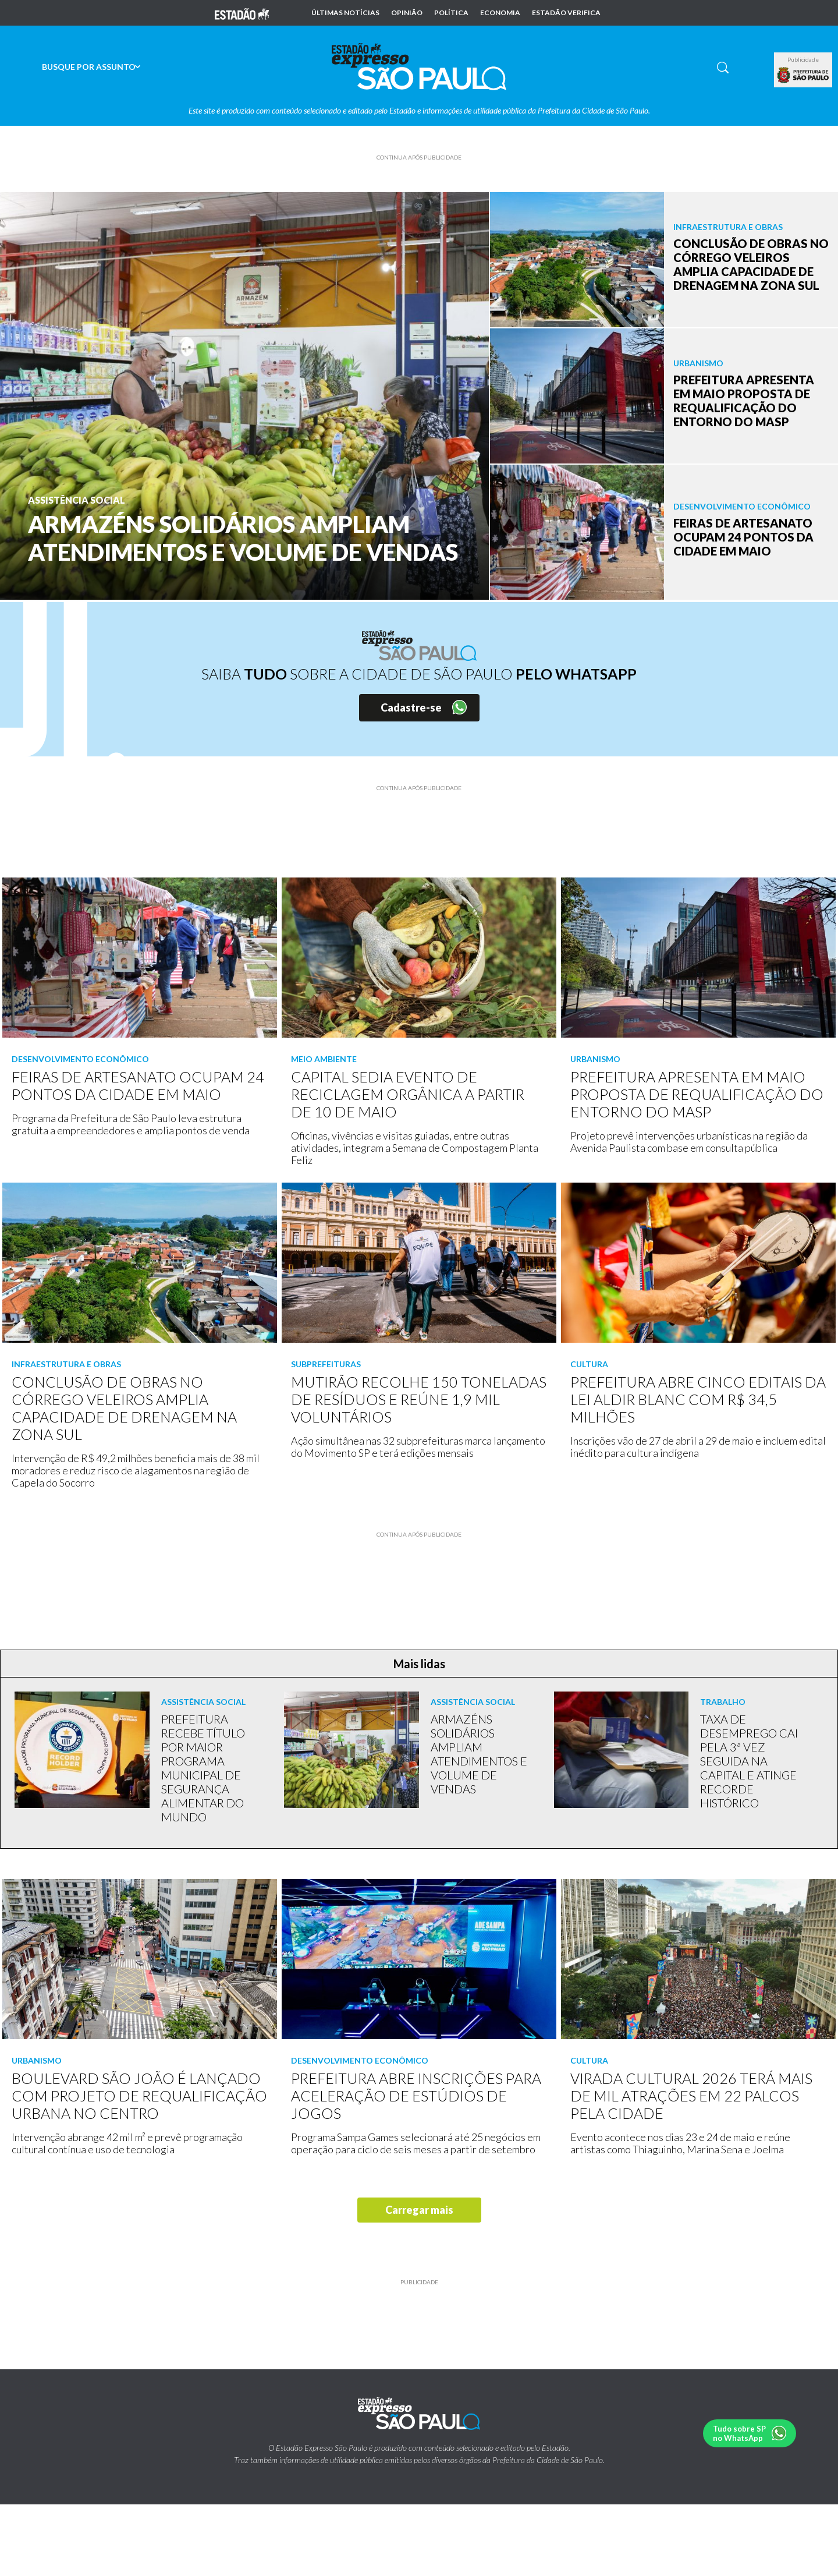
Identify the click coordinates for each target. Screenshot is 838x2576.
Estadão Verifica (566, 12)
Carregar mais (419, 2209)
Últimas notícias (345, 12)
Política (451, 12)
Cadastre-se (411, 707)
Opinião (406, 12)
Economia (500, 12)
